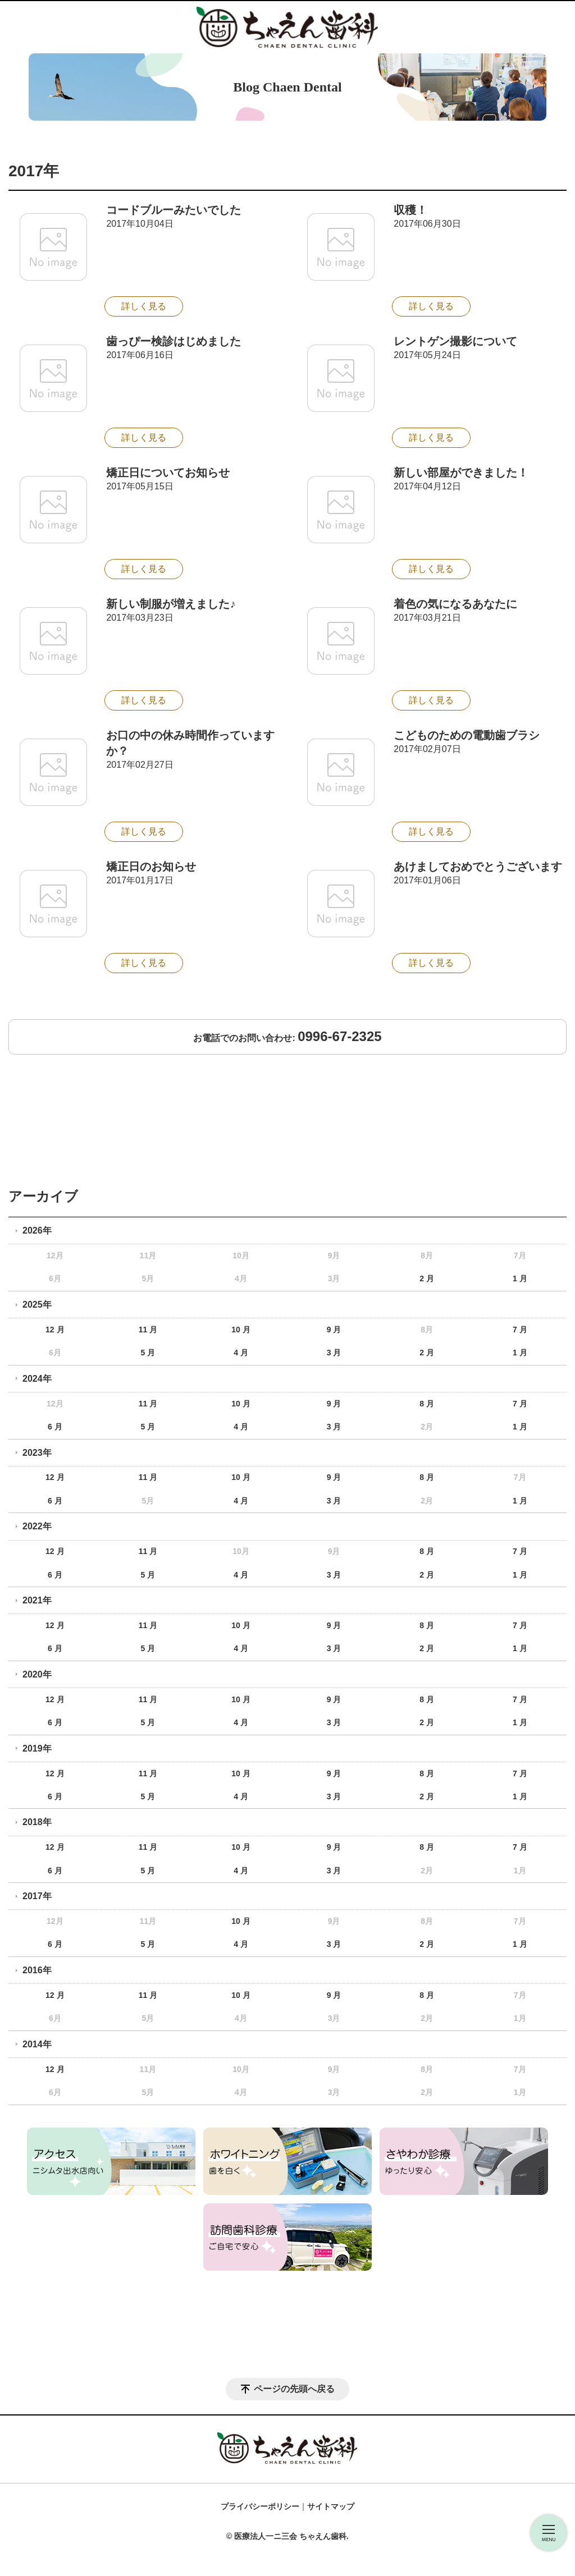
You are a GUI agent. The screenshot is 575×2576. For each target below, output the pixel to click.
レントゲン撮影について (455, 341)
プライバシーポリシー (260, 2506)
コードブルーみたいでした (173, 210)
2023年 (37, 1452)
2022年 (37, 1526)
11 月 (148, 1329)
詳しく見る (143, 306)
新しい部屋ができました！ (461, 472)
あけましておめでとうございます (478, 866)
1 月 (520, 1278)
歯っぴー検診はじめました (173, 341)
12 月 (54, 1329)
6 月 (55, 1426)
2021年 (37, 1600)
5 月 (148, 1352)
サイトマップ (330, 2506)
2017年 (37, 1896)
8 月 (426, 1403)
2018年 (37, 1822)
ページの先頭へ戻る (294, 2389)
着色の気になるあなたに (455, 604)
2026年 (37, 1230)
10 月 (240, 1329)
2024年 (37, 1378)
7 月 (520, 1329)
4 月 (241, 1352)
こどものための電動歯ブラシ (467, 735)
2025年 (37, 1304)
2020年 (37, 1674)
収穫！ (410, 210)
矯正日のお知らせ (151, 866)
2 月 (426, 1278)
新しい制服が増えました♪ (170, 604)
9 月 (334, 1329)
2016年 (37, 1970)
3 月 (334, 1352)
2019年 (37, 1748)
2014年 (37, 2044)
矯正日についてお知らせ (168, 472)
